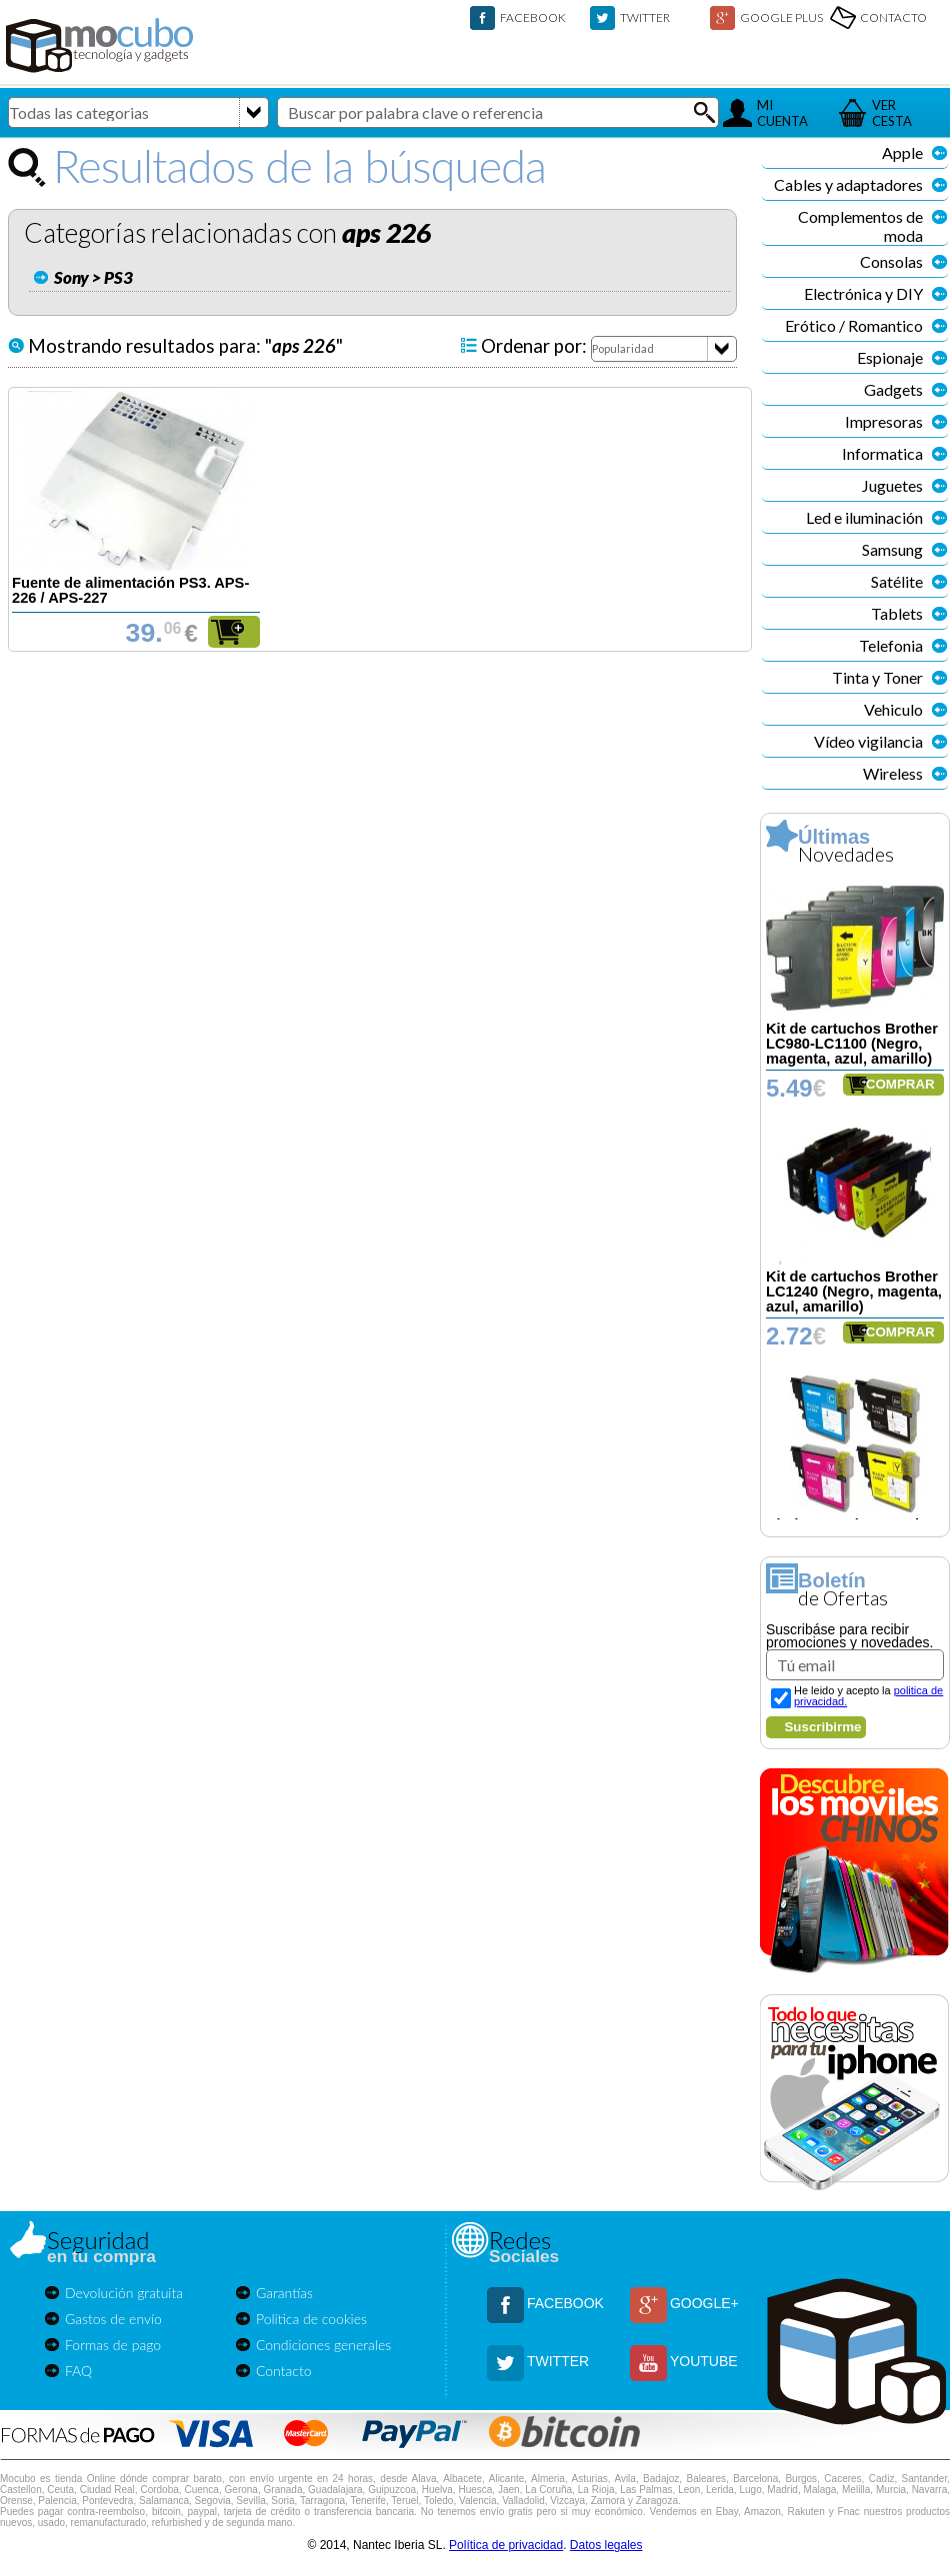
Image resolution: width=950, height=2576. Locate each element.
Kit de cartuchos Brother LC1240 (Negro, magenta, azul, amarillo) (854, 1291)
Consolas (891, 261)
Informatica (882, 453)
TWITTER (645, 17)
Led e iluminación (864, 517)
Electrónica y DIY (863, 293)
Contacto (284, 2370)
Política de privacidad (506, 2545)
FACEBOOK (533, 17)
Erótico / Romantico (854, 325)
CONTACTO (893, 17)
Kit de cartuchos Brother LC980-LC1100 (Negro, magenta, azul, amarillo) (852, 1044)
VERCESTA (892, 113)
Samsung (892, 549)
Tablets (897, 613)
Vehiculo (893, 709)
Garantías (284, 2292)
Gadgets (893, 389)
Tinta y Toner (877, 677)
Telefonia (891, 645)
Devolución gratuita (124, 2292)
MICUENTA (782, 113)
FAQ (78, 2370)
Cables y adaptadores (848, 184)
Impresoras (884, 421)
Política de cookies (311, 2318)
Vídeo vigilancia (868, 741)
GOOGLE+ (704, 2303)
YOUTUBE (704, 2361)
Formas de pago (113, 2344)
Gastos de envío (113, 2318)
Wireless (893, 773)
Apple (902, 152)
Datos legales (606, 2545)
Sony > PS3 (93, 277)
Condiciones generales (323, 2344)
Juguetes (892, 485)
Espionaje (890, 357)
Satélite (897, 581)
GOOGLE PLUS (781, 17)
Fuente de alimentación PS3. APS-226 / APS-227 (130, 590)
